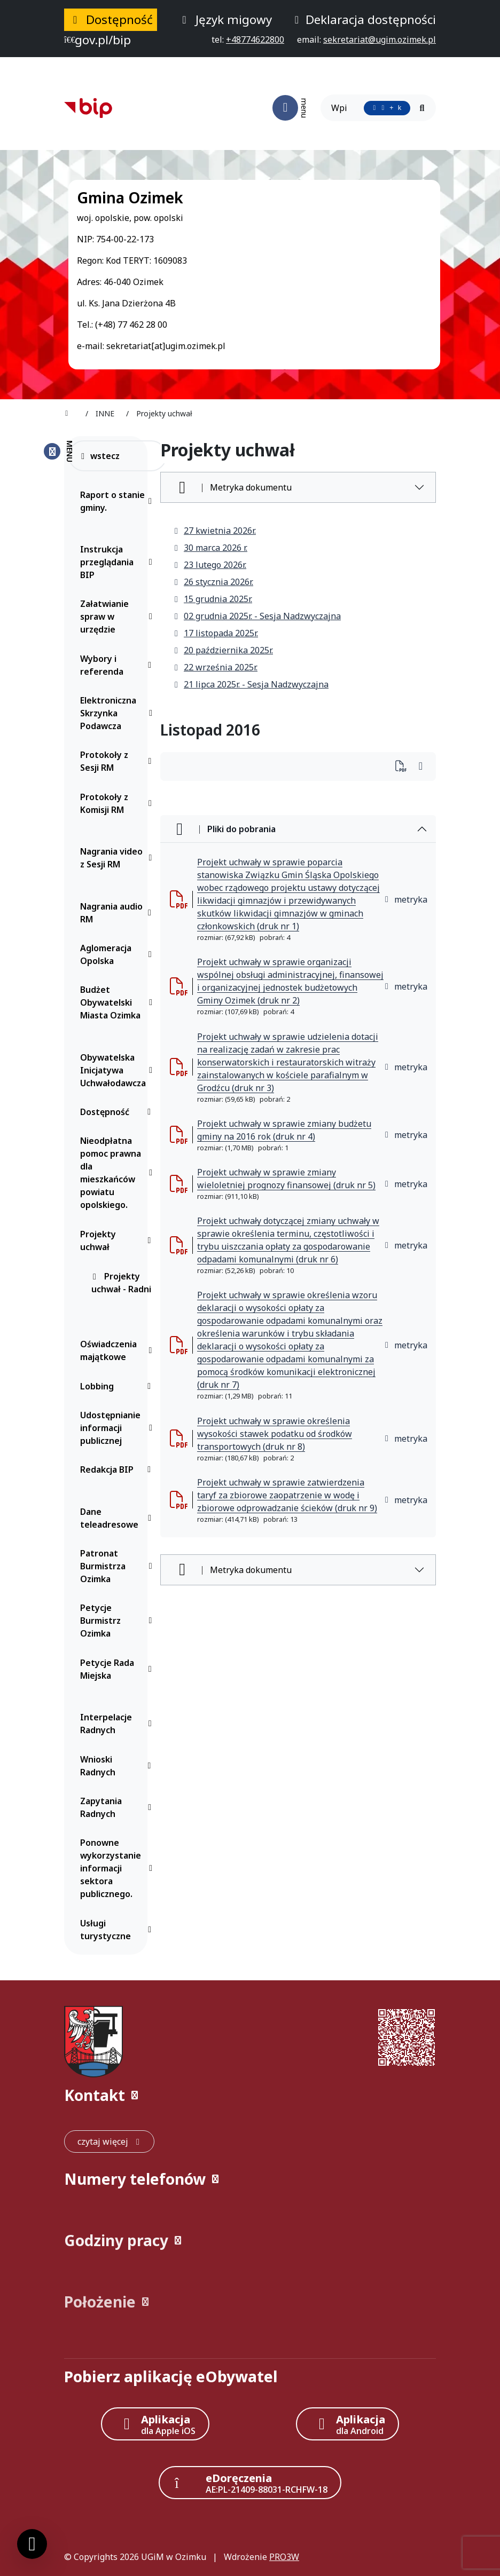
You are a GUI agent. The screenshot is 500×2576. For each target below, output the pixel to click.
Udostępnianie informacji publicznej (118, 1428)
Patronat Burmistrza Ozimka (118, 1566)
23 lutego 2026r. (209, 565)
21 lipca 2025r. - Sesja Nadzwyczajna (251, 684)
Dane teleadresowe (118, 1518)
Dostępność (118, 1112)
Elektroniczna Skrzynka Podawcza (118, 713)
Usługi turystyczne (118, 1929)
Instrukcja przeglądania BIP (118, 562)
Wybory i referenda (118, 665)
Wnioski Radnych (118, 1765)
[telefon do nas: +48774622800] (255, 39)
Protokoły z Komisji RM (118, 803)
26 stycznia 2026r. (213, 582)
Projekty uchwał (118, 1240)
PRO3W (284, 2557)
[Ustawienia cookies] (32, 2544)
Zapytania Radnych (118, 1807)
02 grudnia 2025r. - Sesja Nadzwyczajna (257, 616)
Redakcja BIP (118, 1469)
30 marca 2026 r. (210, 548)
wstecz (100, 456)
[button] (250, 2095)
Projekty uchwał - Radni (121, 1282)
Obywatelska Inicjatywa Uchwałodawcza (118, 1070)
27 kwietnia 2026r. (214, 530)
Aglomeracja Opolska (118, 954)
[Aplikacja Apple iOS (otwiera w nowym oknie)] (155, 2423)
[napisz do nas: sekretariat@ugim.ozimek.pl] (379, 39)
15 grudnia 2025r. (212, 599)
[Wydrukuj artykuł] (404, 767)
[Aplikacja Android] (347, 2423)
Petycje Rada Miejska (118, 1669)
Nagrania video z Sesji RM (118, 858)
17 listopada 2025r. (215, 633)
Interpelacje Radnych (118, 1723)
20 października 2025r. (223, 650)
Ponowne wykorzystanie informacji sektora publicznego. (118, 1868)
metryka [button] (405, 899)
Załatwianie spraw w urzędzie (118, 616)
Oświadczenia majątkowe (118, 1350)
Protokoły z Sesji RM (118, 761)
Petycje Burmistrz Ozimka (118, 1620)
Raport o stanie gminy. (118, 501)
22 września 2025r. (215, 667)
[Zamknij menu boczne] (58, 451)
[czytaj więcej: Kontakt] (109, 2141)
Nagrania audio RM (118, 912)
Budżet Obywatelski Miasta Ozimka (118, 1002)
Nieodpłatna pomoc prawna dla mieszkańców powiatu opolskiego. (118, 1173)
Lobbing (118, 1386)
